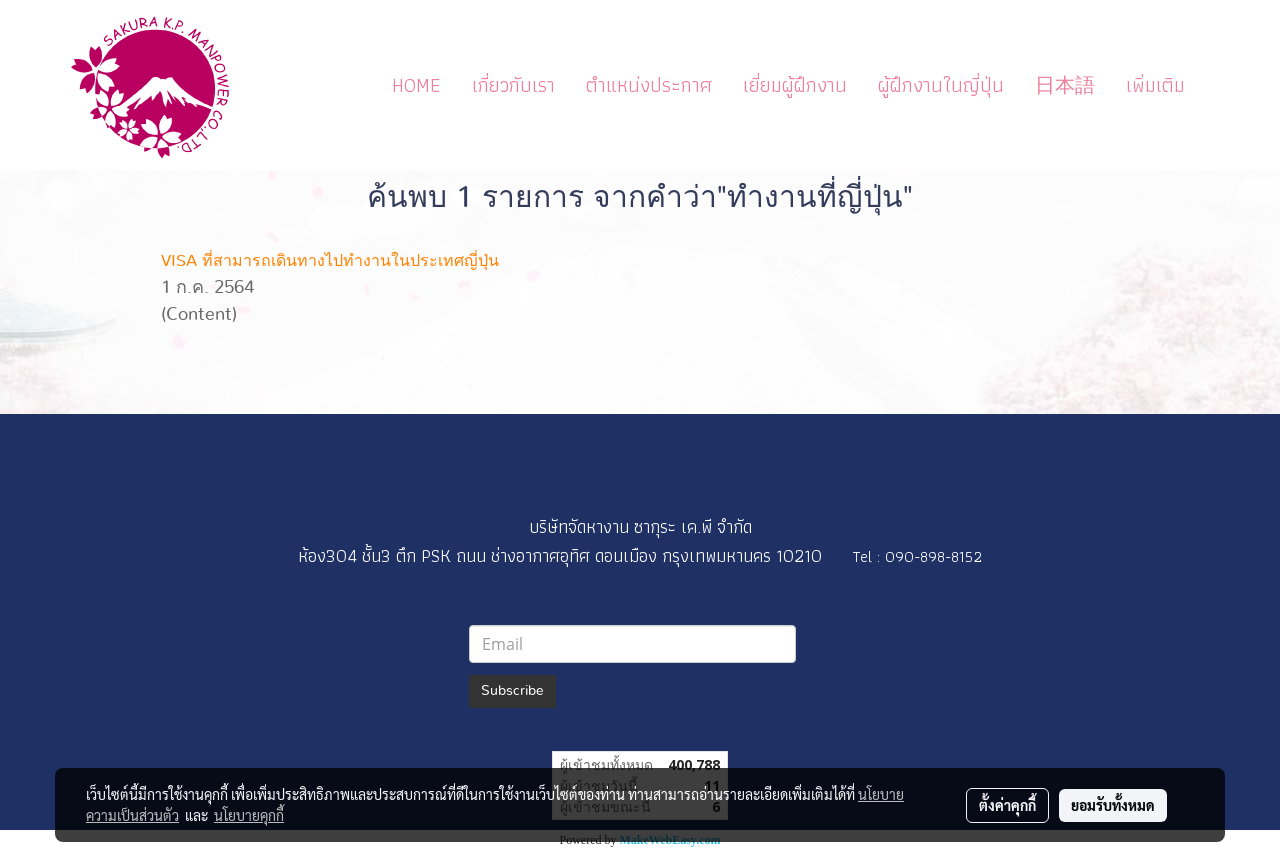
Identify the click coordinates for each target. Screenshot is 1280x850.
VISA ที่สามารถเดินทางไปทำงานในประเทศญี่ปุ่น (330, 261)
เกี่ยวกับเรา (513, 85)
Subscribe (512, 691)
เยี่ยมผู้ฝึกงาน (795, 85)
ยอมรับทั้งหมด (1113, 805)
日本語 (1065, 85)
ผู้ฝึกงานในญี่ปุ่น (941, 85)
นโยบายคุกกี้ (249, 815)
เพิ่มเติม (1155, 85)
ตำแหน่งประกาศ (649, 85)
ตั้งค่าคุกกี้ (1007, 805)
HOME (416, 85)
